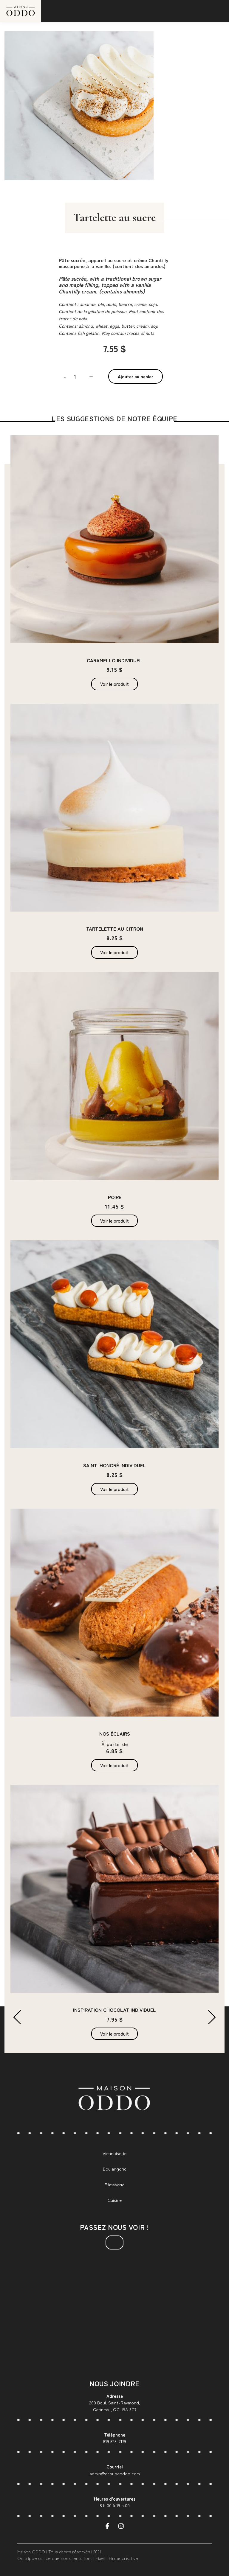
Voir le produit (114, 684)
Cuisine (115, 2200)
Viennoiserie (114, 2153)
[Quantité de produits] (77, 376)
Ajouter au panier (135, 376)
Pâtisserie (114, 2184)
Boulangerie (114, 2168)
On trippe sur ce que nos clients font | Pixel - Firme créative (77, 2558)
